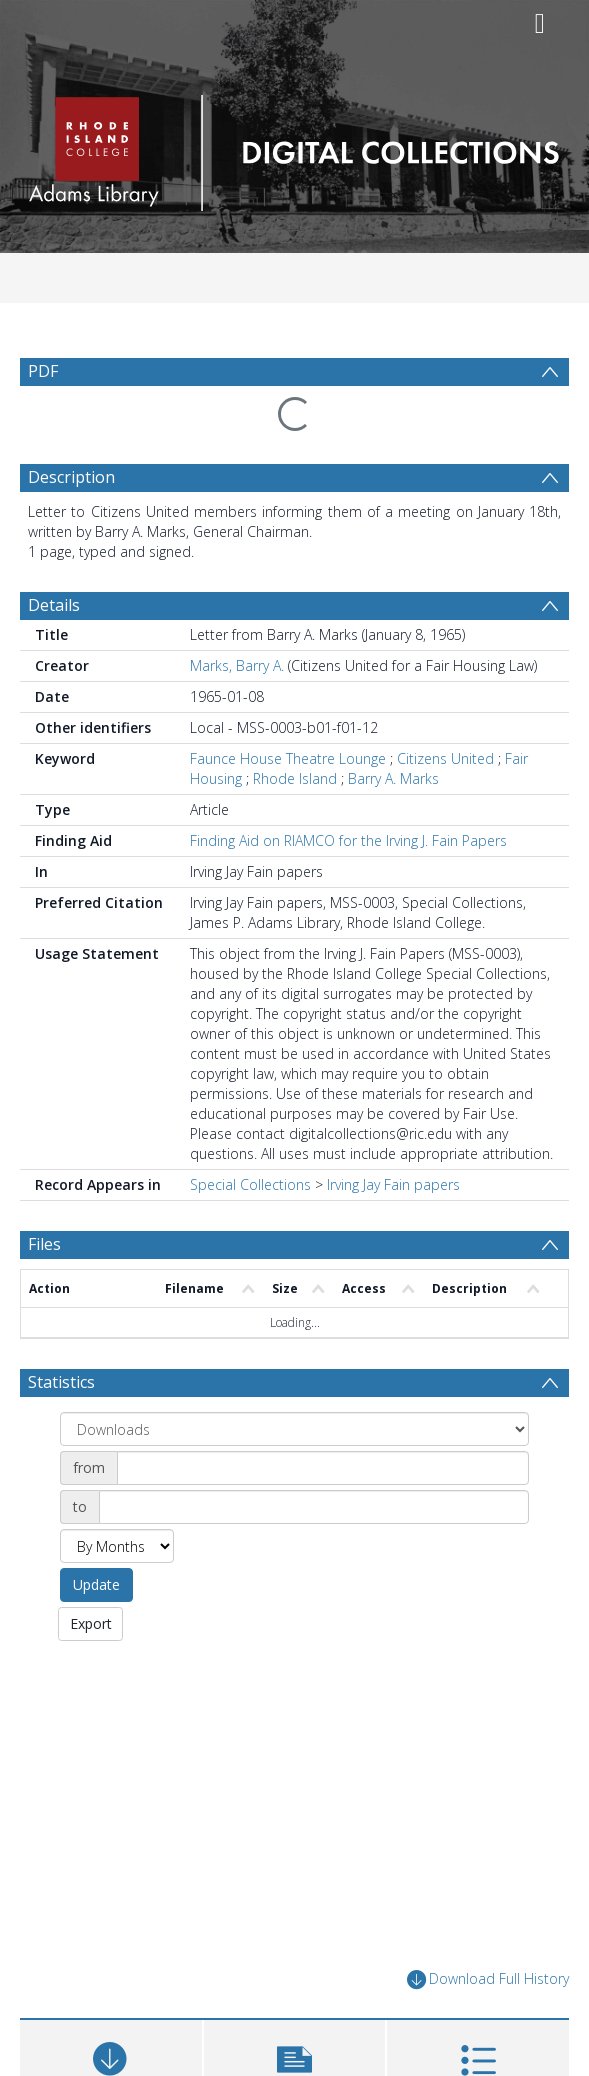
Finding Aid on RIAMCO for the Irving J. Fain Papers (348, 792)
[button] (295, 2019)
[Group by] (294, 1381)
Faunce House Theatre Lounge (288, 710)
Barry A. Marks (393, 730)
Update (96, 1536)
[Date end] (314, 1459)
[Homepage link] (294, 147)
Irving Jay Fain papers (393, 1136)
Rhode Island (295, 730)
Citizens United (445, 710)
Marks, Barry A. (237, 617)
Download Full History (488, 1931)
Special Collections (250, 1136)
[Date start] (323, 1420)
